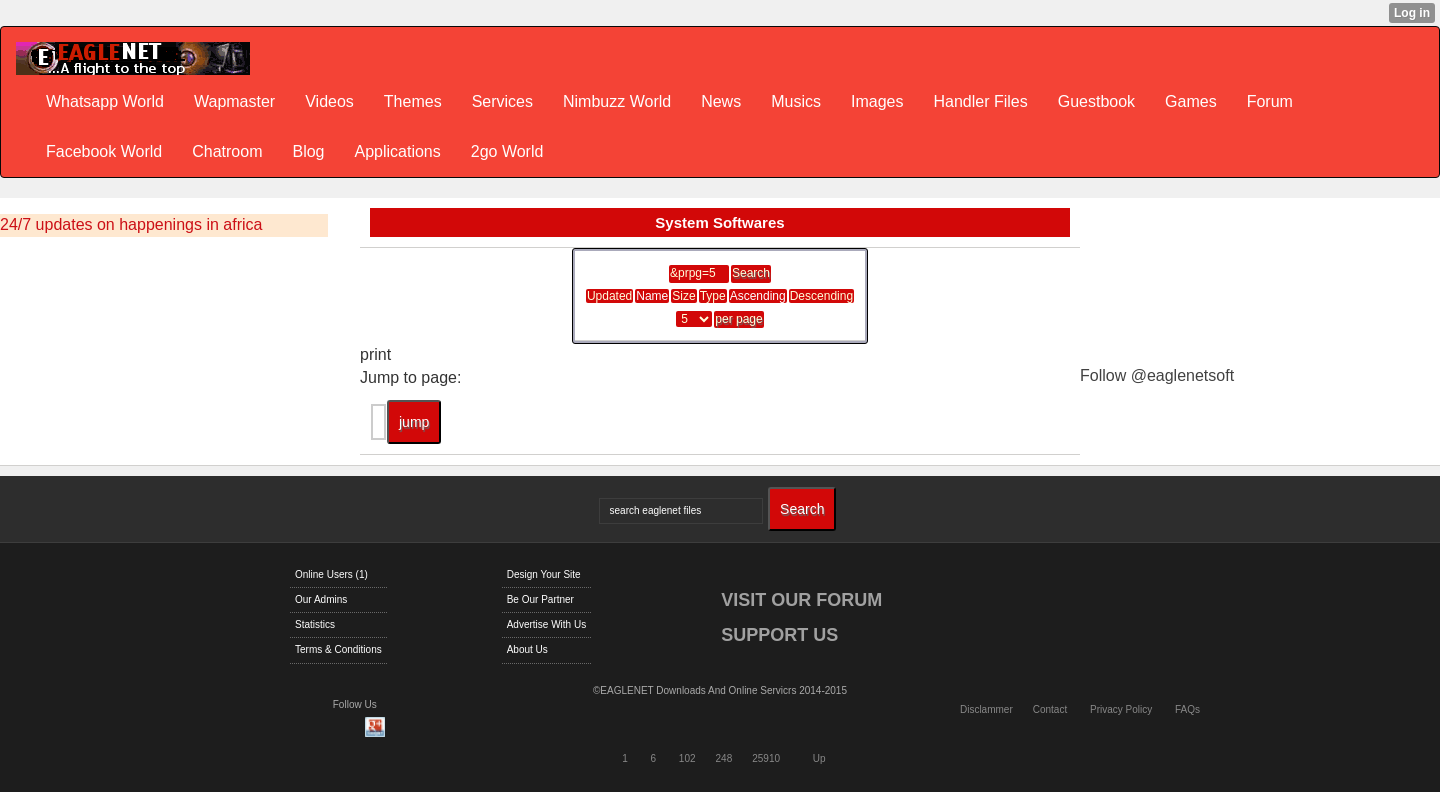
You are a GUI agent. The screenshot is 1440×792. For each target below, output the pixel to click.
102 (687, 758)
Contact (1050, 709)
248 (724, 758)
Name (652, 296)
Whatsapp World (105, 101)
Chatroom (227, 151)
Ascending (758, 296)
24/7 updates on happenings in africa (131, 224)
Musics (796, 101)
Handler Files (980, 101)
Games (1191, 101)
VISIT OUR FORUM (801, 600)
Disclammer (986, 709)
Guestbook (1096, 101)
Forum (1270, 101)
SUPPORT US (779, 635)
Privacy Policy (1121, 709)
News (721, 101)
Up (819, 758)
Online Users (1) (331, 574)
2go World (507, 151)
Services (502, 101)
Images (877, 101)
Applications (397, 151)
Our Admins (321, 599)
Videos (329, 101)
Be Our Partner (540, 599)
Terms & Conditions (338, 649)
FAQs (1187, 709)
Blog (308, 151)
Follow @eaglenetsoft (1157, 375)
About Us (527, 649)
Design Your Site (544, 574)
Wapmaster (234, 101)
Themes (413, 101)
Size (683, 296)
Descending (821, 296)
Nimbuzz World (617, 101)
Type (713, 296)
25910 (766, 758)
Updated (609, 296)
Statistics (315, 624)
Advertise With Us (546, 624)
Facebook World (104, 151)
